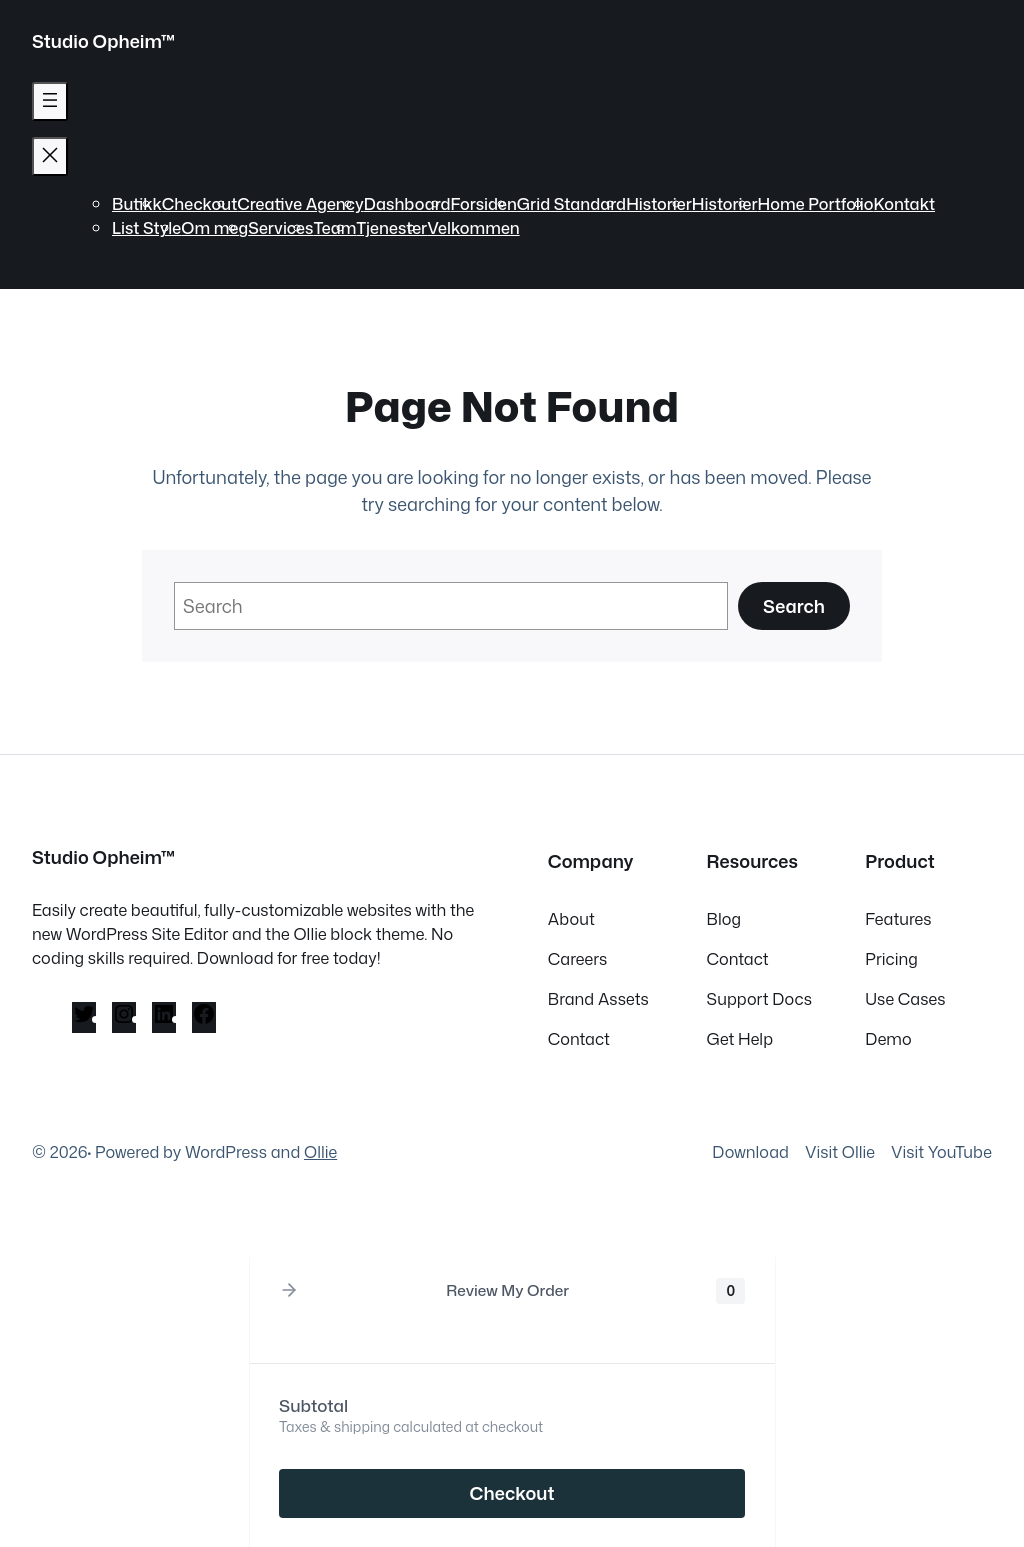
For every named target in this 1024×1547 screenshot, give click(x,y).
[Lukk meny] (50, 156)
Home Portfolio (816, 203)
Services (280, 227)
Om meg (214, 227)
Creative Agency (300, 203)
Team (334, 227)
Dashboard (407, 203)
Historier (659, 203)
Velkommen (473, 227)
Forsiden (484, 203)
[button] (289, 1291)
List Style (146, 227)
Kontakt (905, 203)
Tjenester (391, 227)
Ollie (320, 1151)
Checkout (199, 203)
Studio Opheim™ (104, 41)
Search (794, 606)
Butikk (137, 203)
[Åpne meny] (50, 101)
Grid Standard (571, 203)
